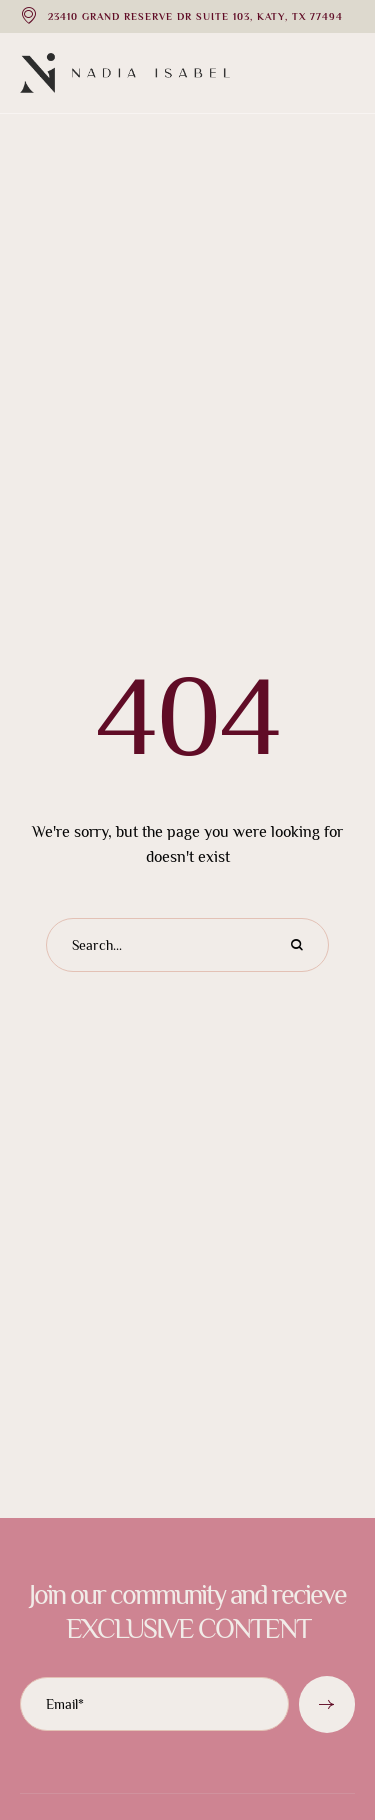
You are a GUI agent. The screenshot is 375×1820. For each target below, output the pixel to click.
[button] (320, 1732)
